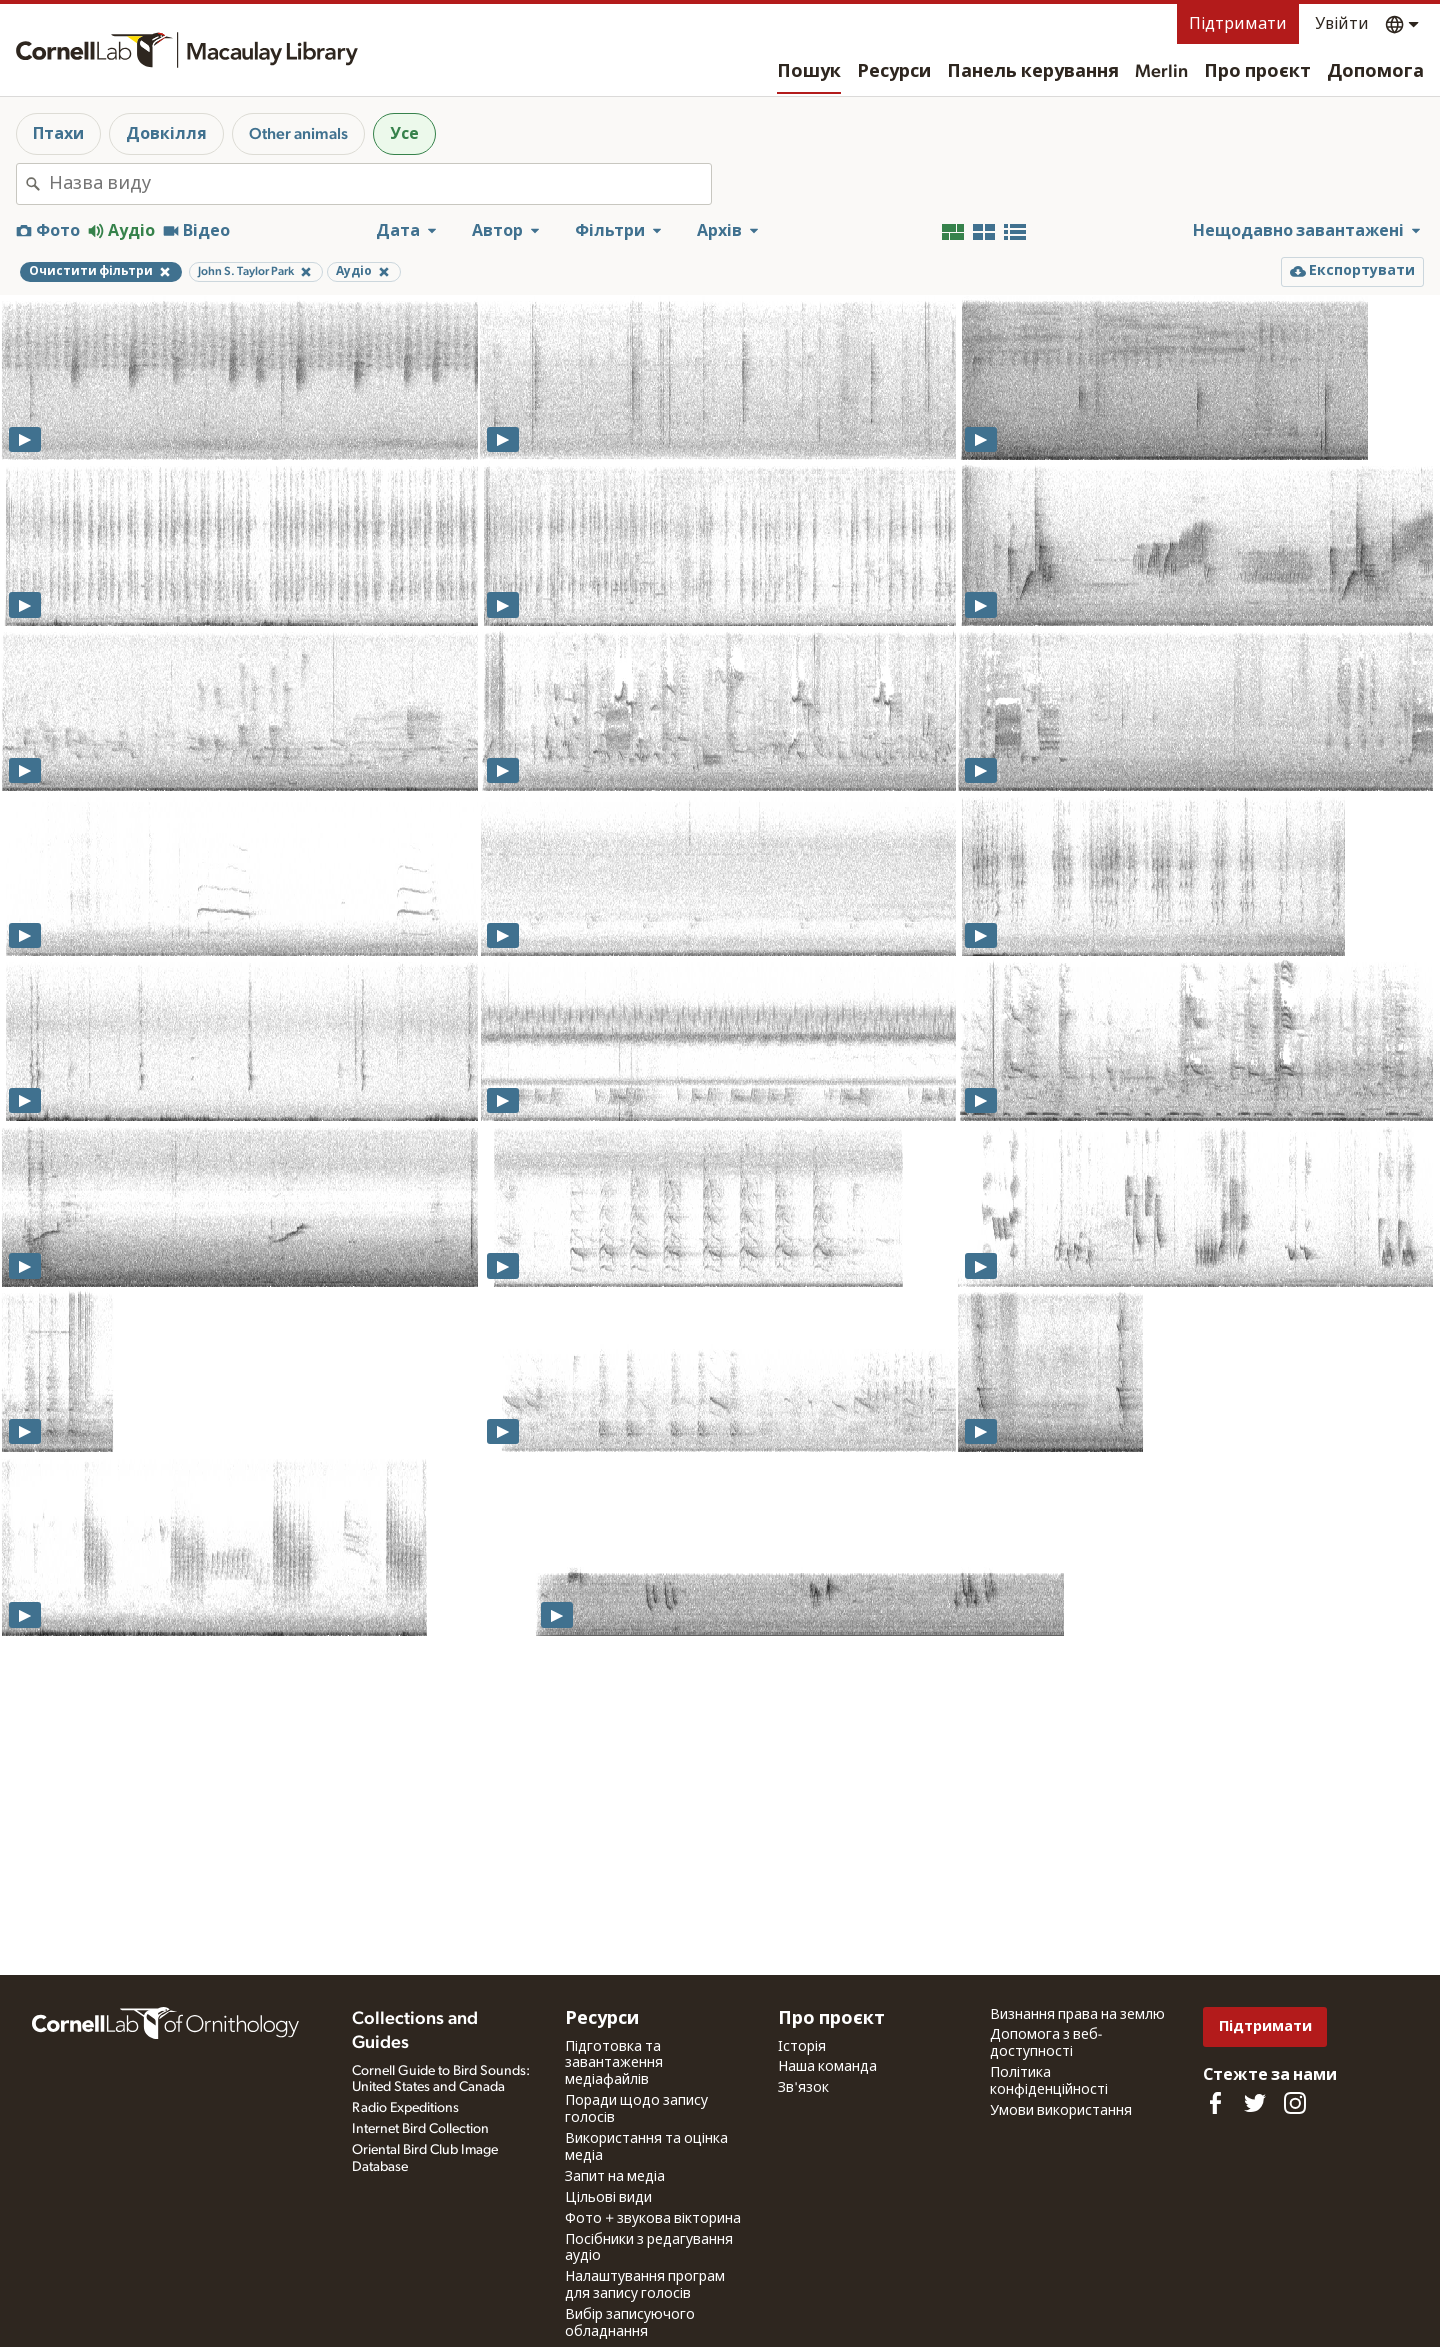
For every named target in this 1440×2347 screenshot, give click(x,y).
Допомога (1375, 72)
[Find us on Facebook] (1215, 2103)
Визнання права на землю (1077, 2015)
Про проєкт (1257, 72)
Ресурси (894, 72)
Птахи (58, 134)
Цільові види (608, 2198)
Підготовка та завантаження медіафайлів (614, 2064)
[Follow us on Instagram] (1295, 2103)
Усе (404, 134)
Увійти (1342, 24)
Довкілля (166, 134)
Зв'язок (803, 2088)
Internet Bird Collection (420, 2129)
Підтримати (1238, 24)
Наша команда (827, 2067)
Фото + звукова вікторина (653, 2219)
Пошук (809, 72)
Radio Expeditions (405, 2108)
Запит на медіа (615, 2177)
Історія (802, 2047)
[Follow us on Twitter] (1255, 2103)
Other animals (298, 134)
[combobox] (380, 184)
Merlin (1161, 72)
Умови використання (1061, 2111)
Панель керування (1033, 72)
